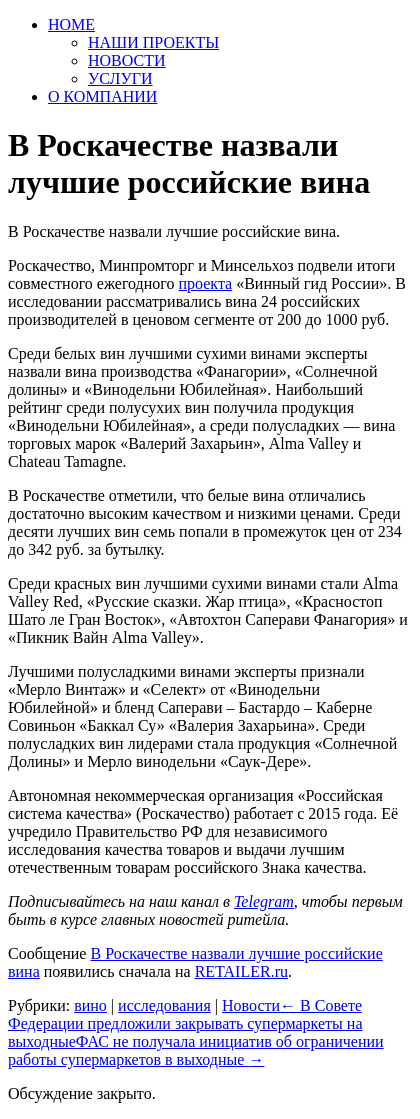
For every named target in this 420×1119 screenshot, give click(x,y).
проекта (205, 283)
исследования (164, 1005)
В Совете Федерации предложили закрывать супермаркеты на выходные (185, 1023)
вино (90, 1005)
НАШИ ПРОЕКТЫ (153, 42)
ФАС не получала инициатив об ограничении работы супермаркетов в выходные (196, 1050)
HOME (71, 24)
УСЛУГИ (120, 78)
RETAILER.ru (241, 971)
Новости (251, 1005)
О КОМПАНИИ (102, 96)
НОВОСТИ (127, 60)
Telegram (264, 901)
